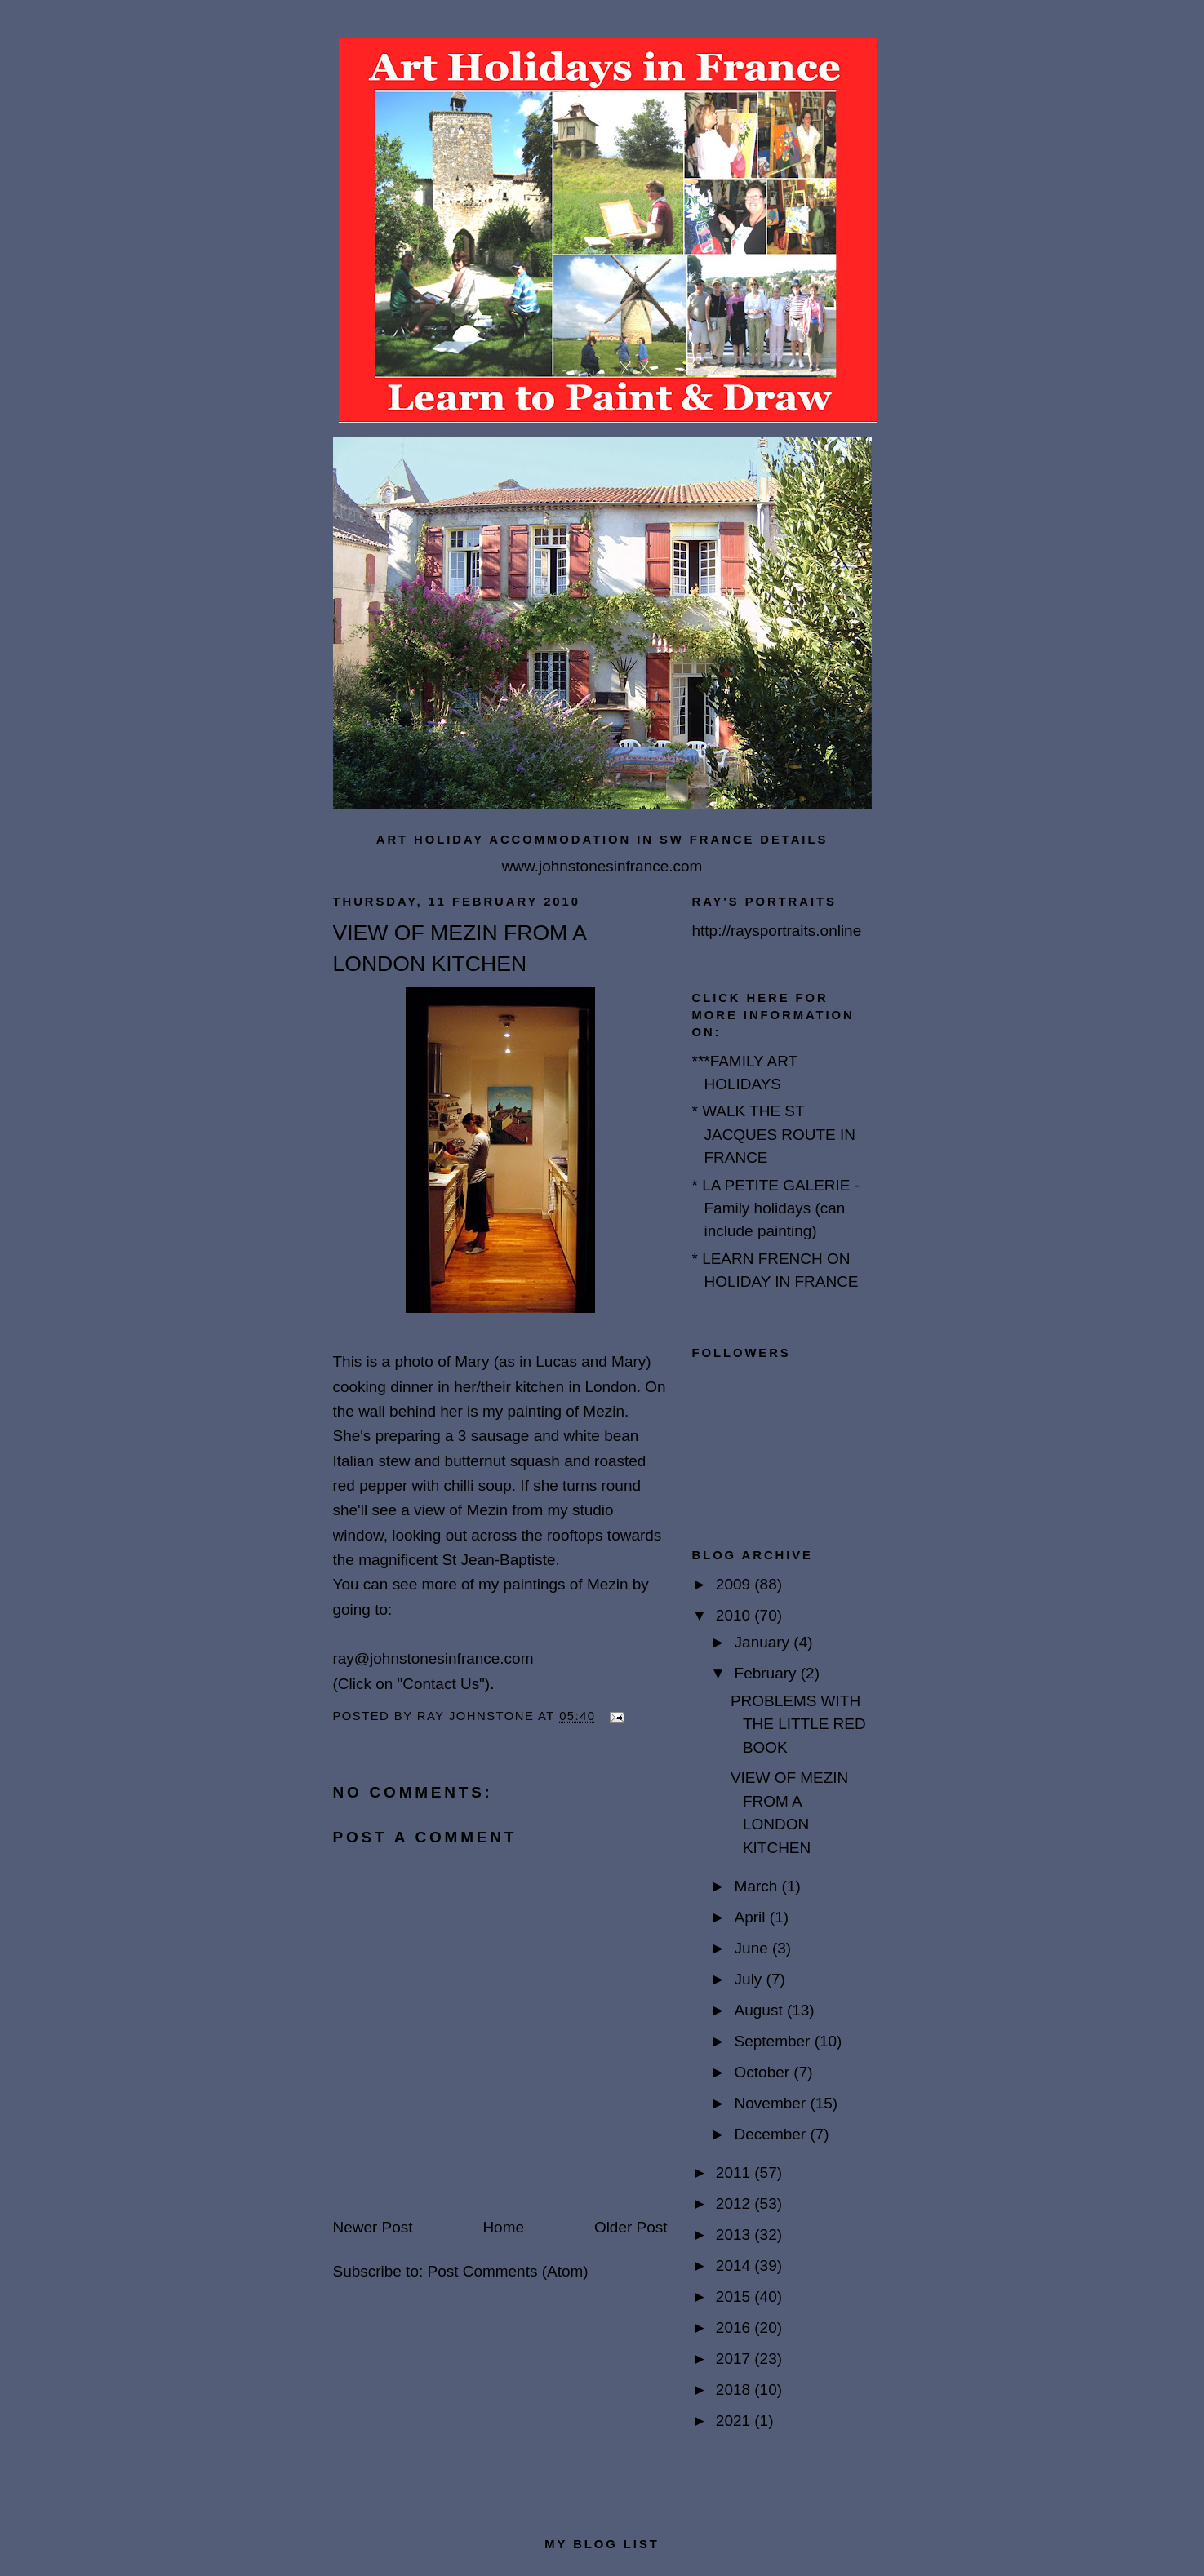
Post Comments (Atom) (507, 2271)
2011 (735, 2172)
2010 (735, 1615)
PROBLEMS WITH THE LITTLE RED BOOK (798, 1724)
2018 (735, 2389)
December (773, 2134)
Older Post (631, 2227)
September (775, 2041)
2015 (735, 2296)
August (761, 2010)
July (750, 1979)
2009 (735, 1584)
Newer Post (373, 2227)
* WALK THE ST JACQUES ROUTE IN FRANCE (774, 1134)
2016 (735, 2327)
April (752, 1917)
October (764, 2072)
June (753, 1948)
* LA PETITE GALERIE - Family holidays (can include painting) (776, 1208)
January (764, 1642)
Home (503, 2227)
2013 (735, 2234)
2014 (735, 2265)
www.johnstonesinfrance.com (602, 866)
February (768, 1673)
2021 (735, 2420)
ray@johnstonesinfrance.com (433, 1658)
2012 (735, 2203)
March (758, 1886)
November (773, 2103)
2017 (735, 2358)
